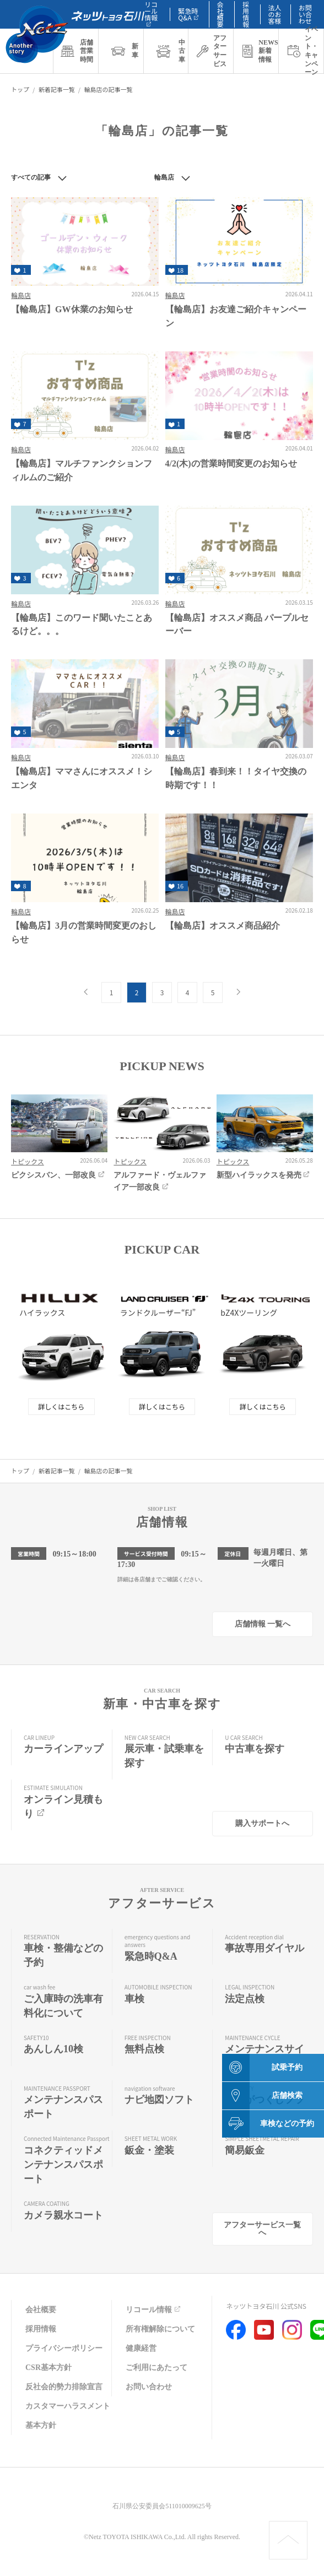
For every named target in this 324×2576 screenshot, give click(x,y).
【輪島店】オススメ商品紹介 (222, 925)
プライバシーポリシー (63, 2348)
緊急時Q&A (189, 14)
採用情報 (40, 2329)
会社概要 (40, 2310)
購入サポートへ (262, 1823)
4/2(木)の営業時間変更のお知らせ (231, 463)
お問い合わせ (305, 14)
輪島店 (21, 295)
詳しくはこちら (61, 1406)
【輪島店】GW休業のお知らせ (71, 309)
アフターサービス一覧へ (262, 2229)
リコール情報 (154, 2310)
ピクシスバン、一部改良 (59, 1175)
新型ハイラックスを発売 (264, 1175)
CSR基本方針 (48, 2367)
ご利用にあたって (156, 2367)
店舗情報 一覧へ (263, 1624)
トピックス (27, 1161)
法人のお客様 (275, 14)
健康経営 (141, 2348)
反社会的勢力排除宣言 (63, 2387)
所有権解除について (160, 2329)
